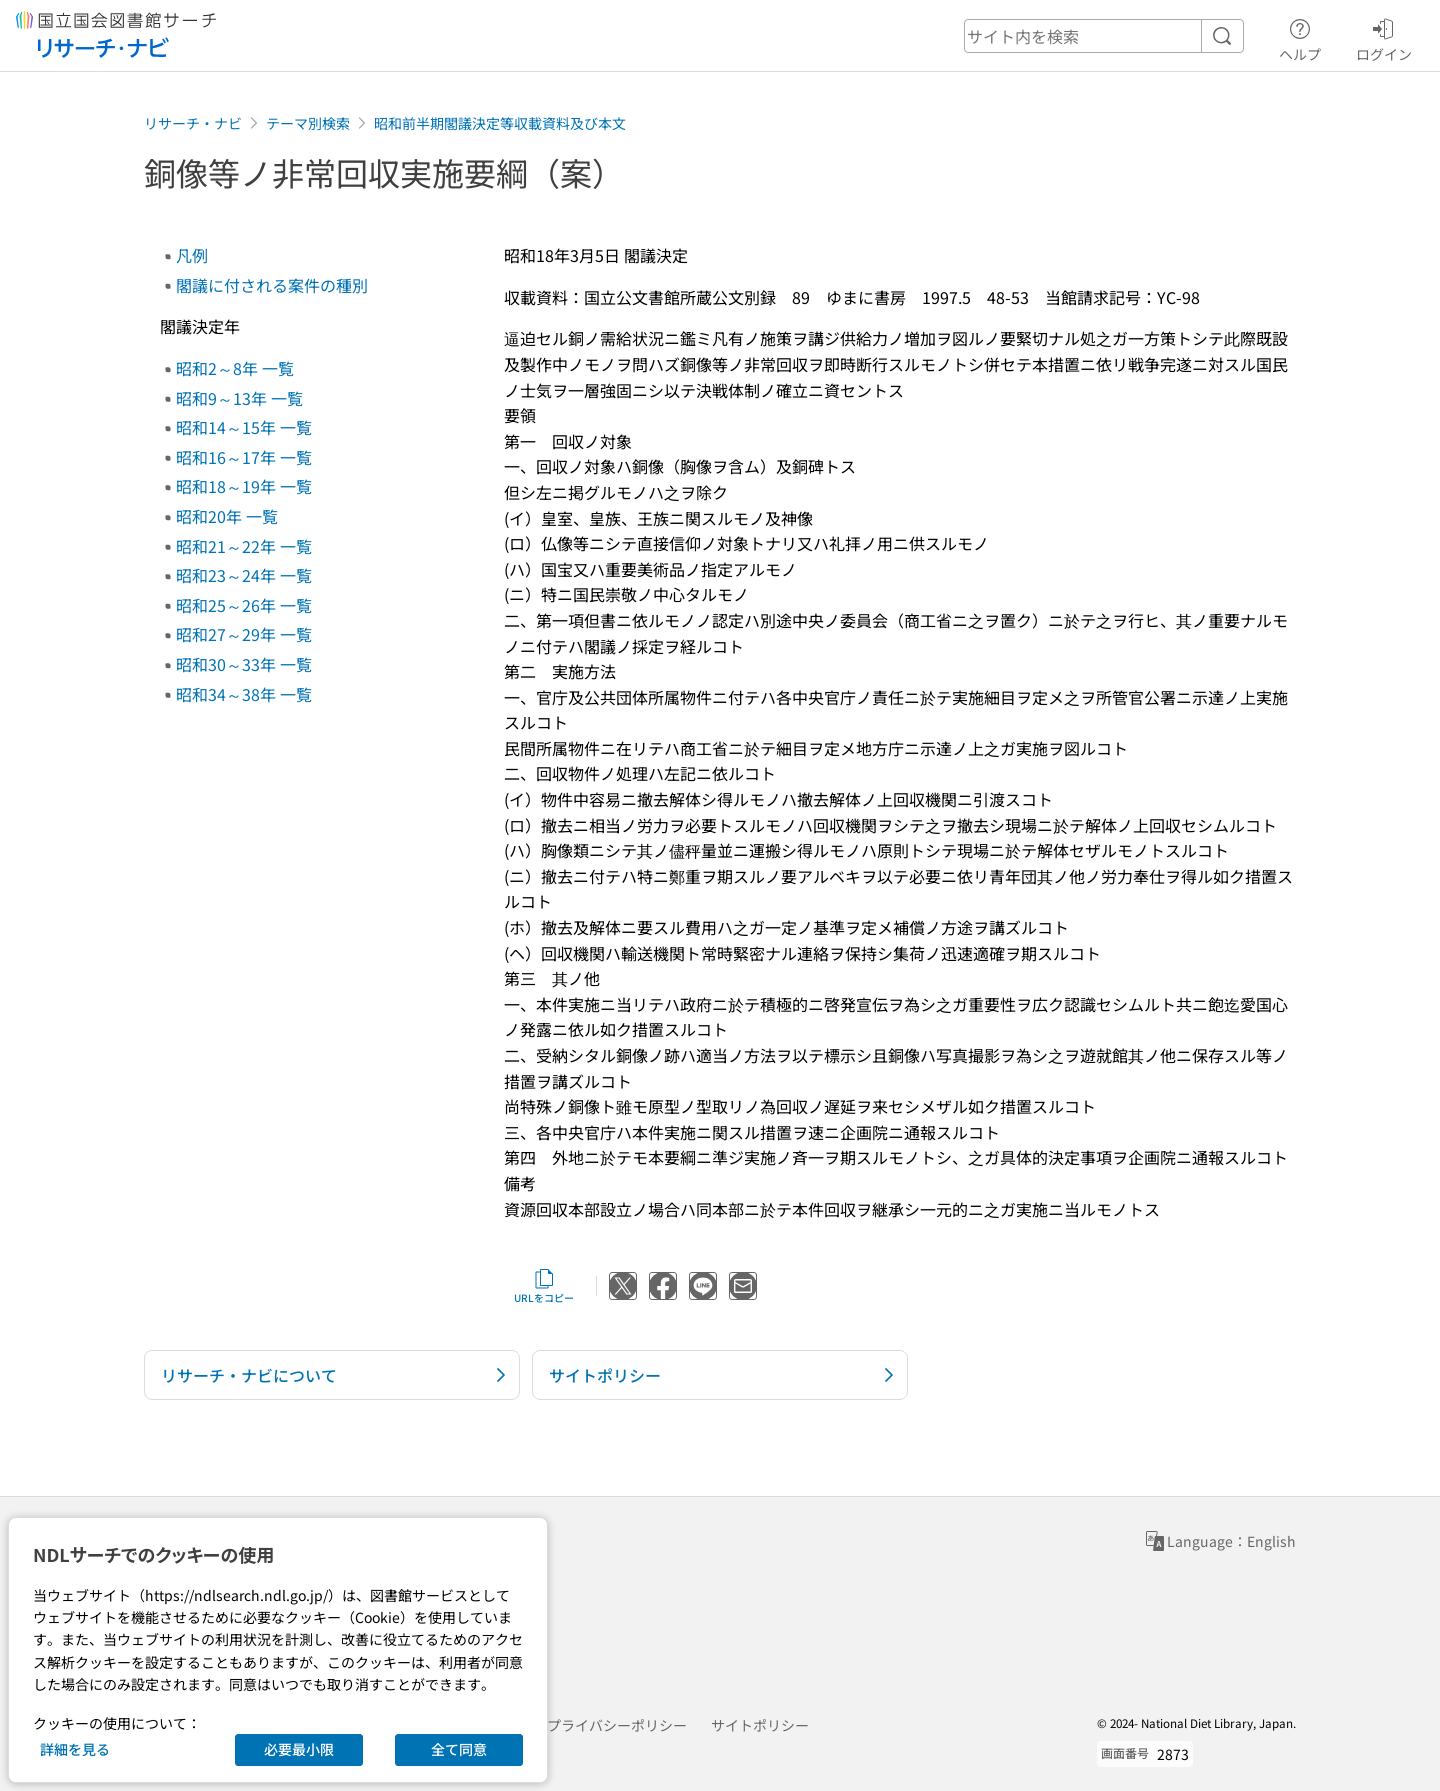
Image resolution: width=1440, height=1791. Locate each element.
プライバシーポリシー (617, 1725)
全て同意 (459, 1749)
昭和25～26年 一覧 (244, 605)
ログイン (1384, 37)
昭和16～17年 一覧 (244, 457)
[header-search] (1104, 36)
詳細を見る (75, 1749)
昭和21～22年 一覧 (244, 546)
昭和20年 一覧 (227, 516)
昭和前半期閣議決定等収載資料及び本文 (500, 123)
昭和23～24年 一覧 (244, 575)
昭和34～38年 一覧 (244, 694)
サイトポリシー (760, 1725)
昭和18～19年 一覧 (244, 486)
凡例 (192, 255)
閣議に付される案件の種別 (272, 285)
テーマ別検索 (308, 123)
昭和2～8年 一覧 (235, 368)
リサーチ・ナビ (193, 123)
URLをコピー (544, 1286)
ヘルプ (1300, 37)
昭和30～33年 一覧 (244, 664)
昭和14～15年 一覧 (244, 427)
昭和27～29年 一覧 (244, 634)
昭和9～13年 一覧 (239, 398)
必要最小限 (299, 1749)
